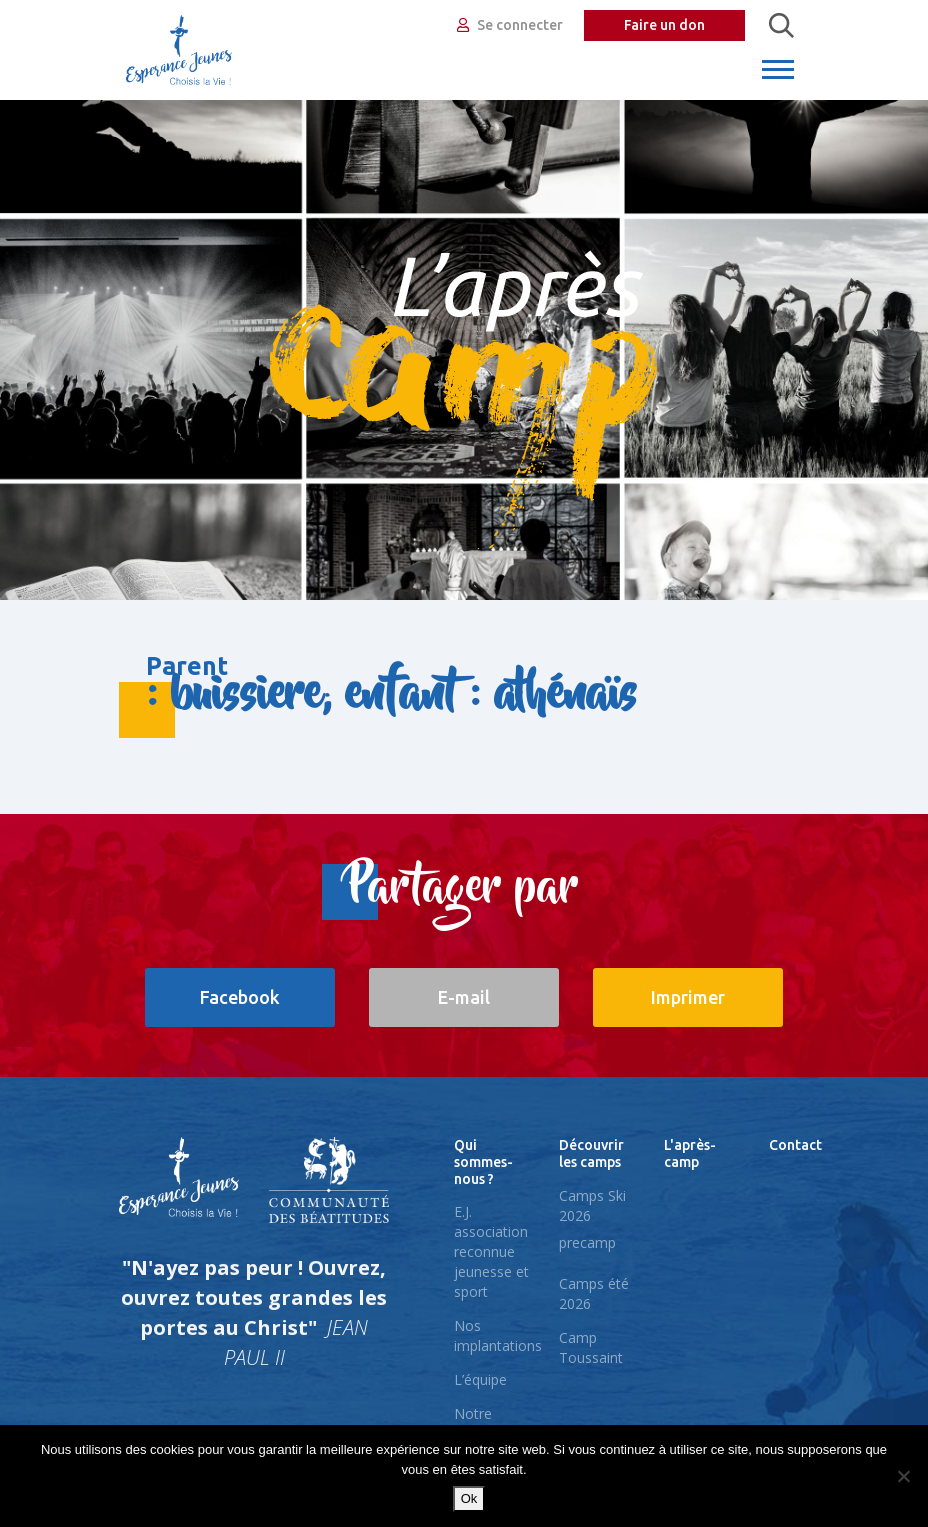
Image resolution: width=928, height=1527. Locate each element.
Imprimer (688, 997)
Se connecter (510, 25)
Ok (469, 1498)
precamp (587, 1242)
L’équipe (480, 1379)
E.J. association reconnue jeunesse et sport (491, 1251)
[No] (903, 1476)
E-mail (464, 997)
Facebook (240, 997)
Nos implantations (498, 1335)
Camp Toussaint (591, 1347)
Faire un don (664, 25)
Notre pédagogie (488, 1423)
